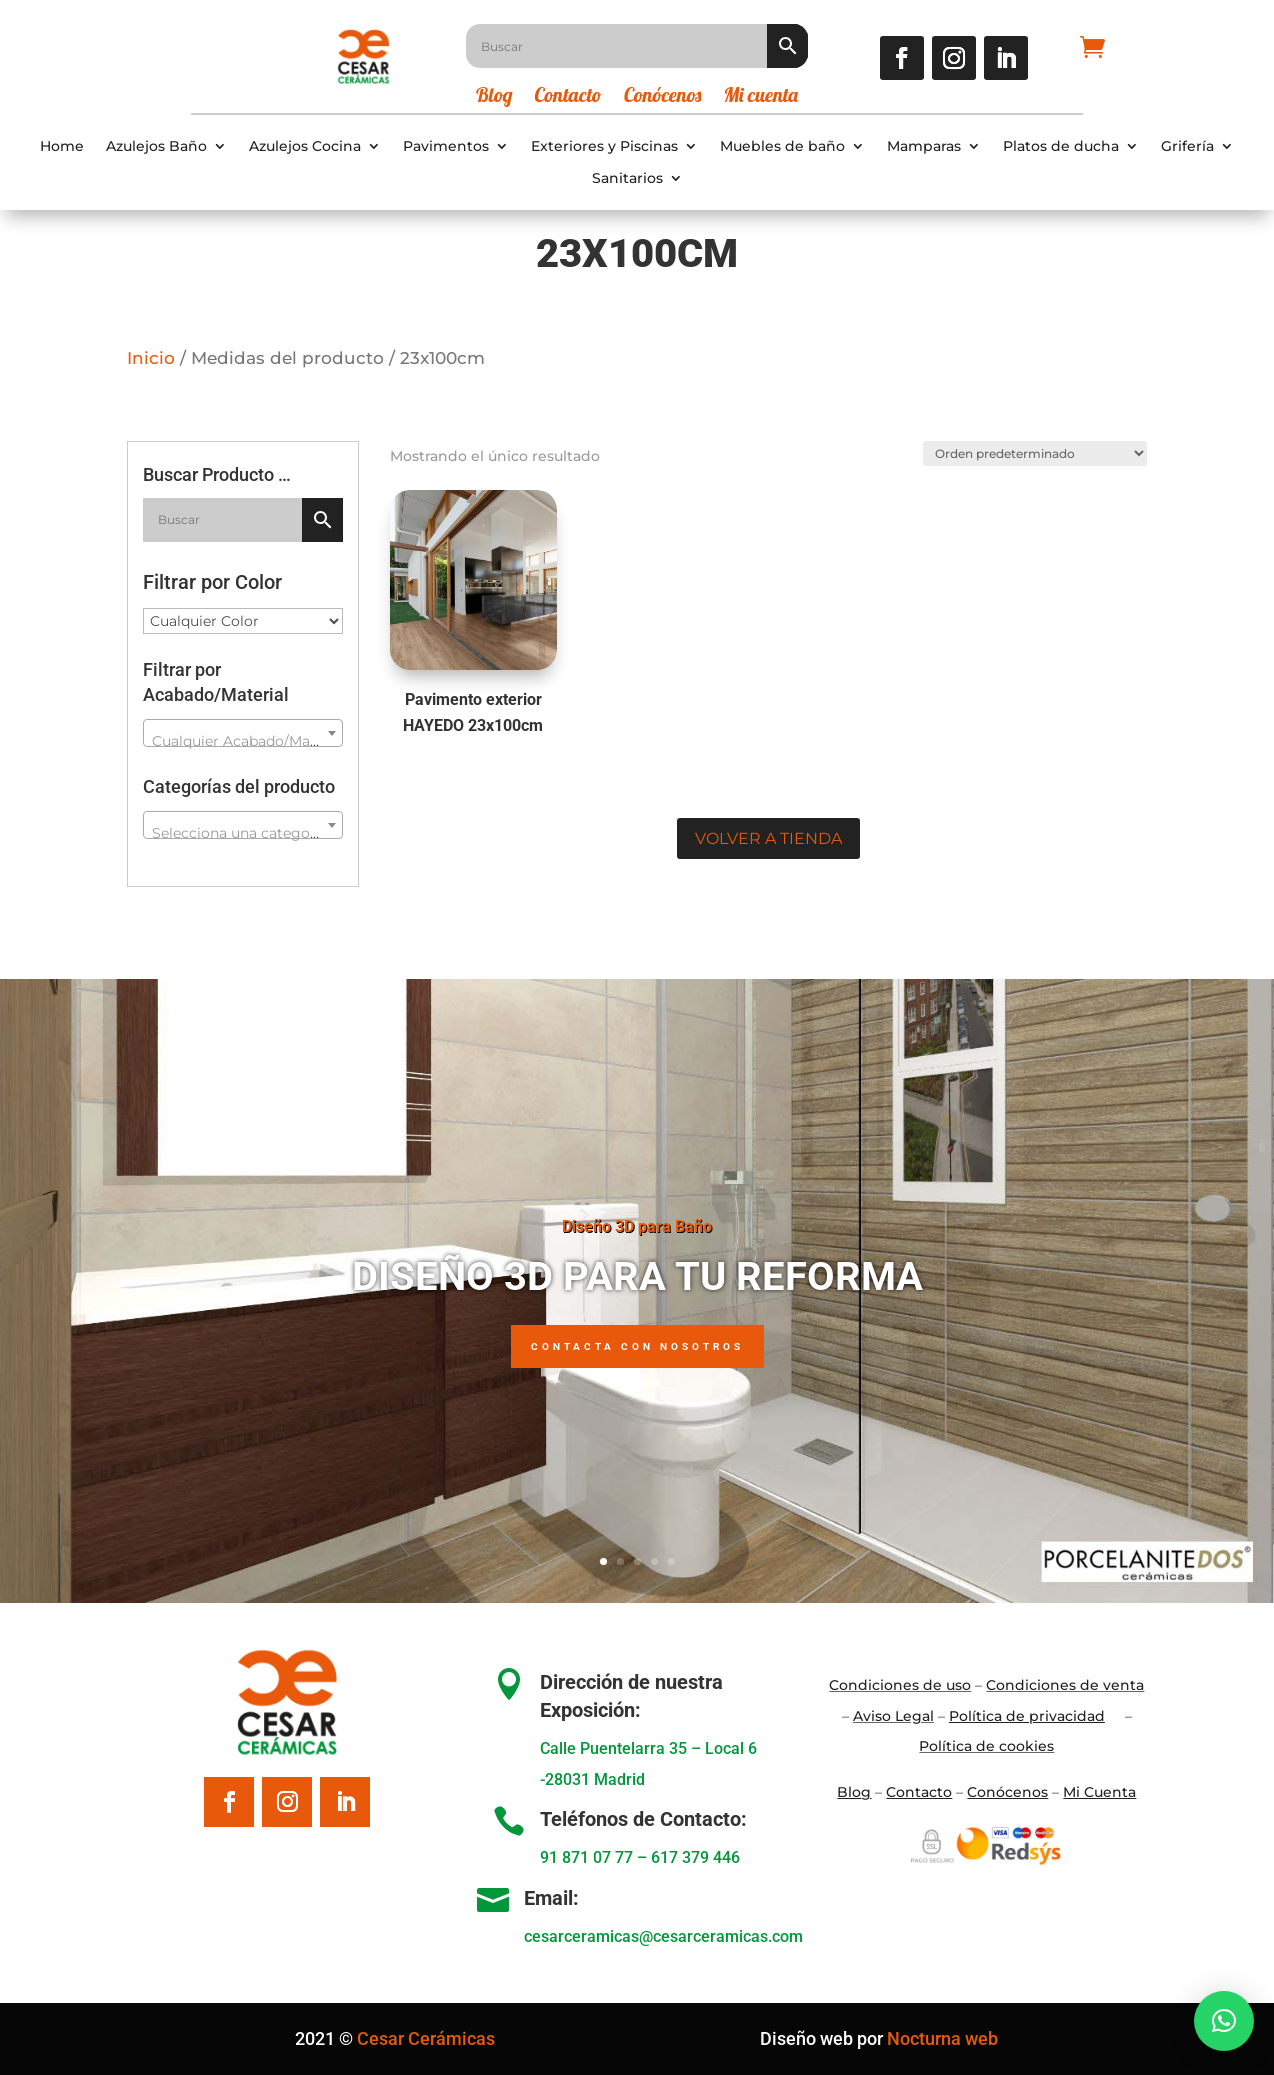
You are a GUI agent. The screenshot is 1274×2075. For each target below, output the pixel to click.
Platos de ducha (1061, 146)
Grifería (1187, 146)
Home (62, 146)
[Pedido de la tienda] (1034, 453)
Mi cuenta (760, 97)
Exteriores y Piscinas (604, 146)
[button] (1224, 2021)
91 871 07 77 (586, 1857)
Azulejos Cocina (305, 146)
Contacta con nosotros (637, 1346)
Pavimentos (446, 146)
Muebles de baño (782, 146)
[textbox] (243, 741)
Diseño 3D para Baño (637, 1226)
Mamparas (924, 146)
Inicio (151, 358)
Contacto (568, 97)
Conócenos (662, 97)
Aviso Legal (893, 1716)
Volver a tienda (768, 838)
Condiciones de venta (1065, 1685)
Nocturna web (942, 2038)
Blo (854, 1792)
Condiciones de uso (900, 1685)
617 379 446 (695, 1857)
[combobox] (243, 733)
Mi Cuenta (1099, 1792)
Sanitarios (627, 178)
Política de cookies (986, 1746)
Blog (494, 97)
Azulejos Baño (156, 146)
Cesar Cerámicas (426, 2038)
